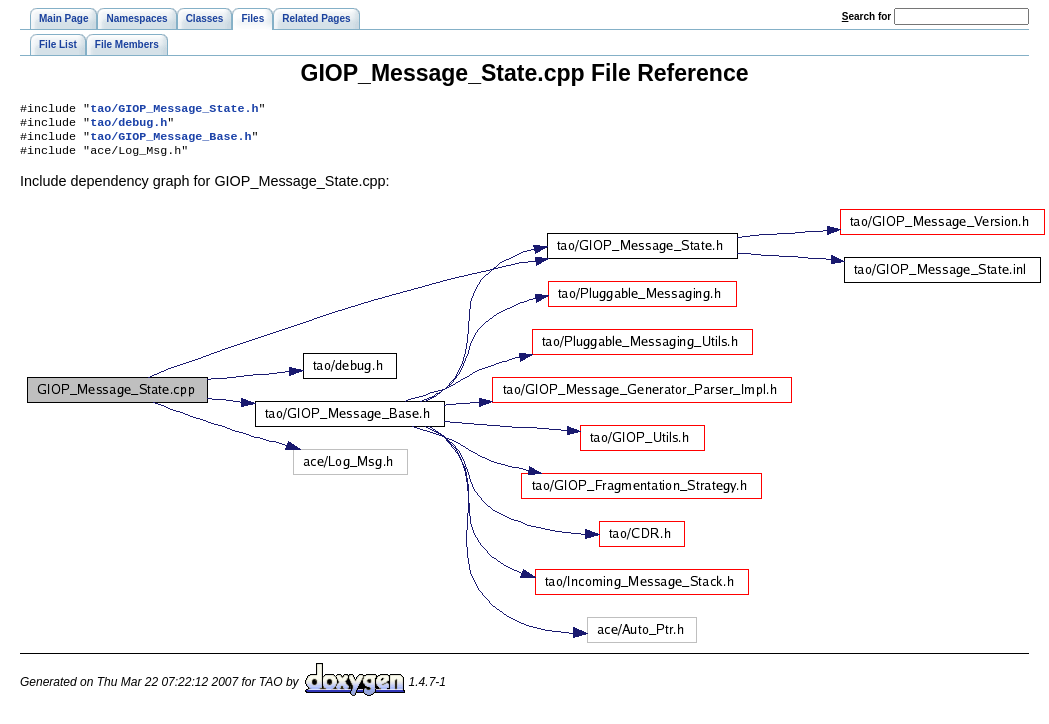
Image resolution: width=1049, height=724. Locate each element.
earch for (866, 16)
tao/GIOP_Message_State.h (174, 110)
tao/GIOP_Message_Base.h (170, 142)
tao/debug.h (128, 126)
